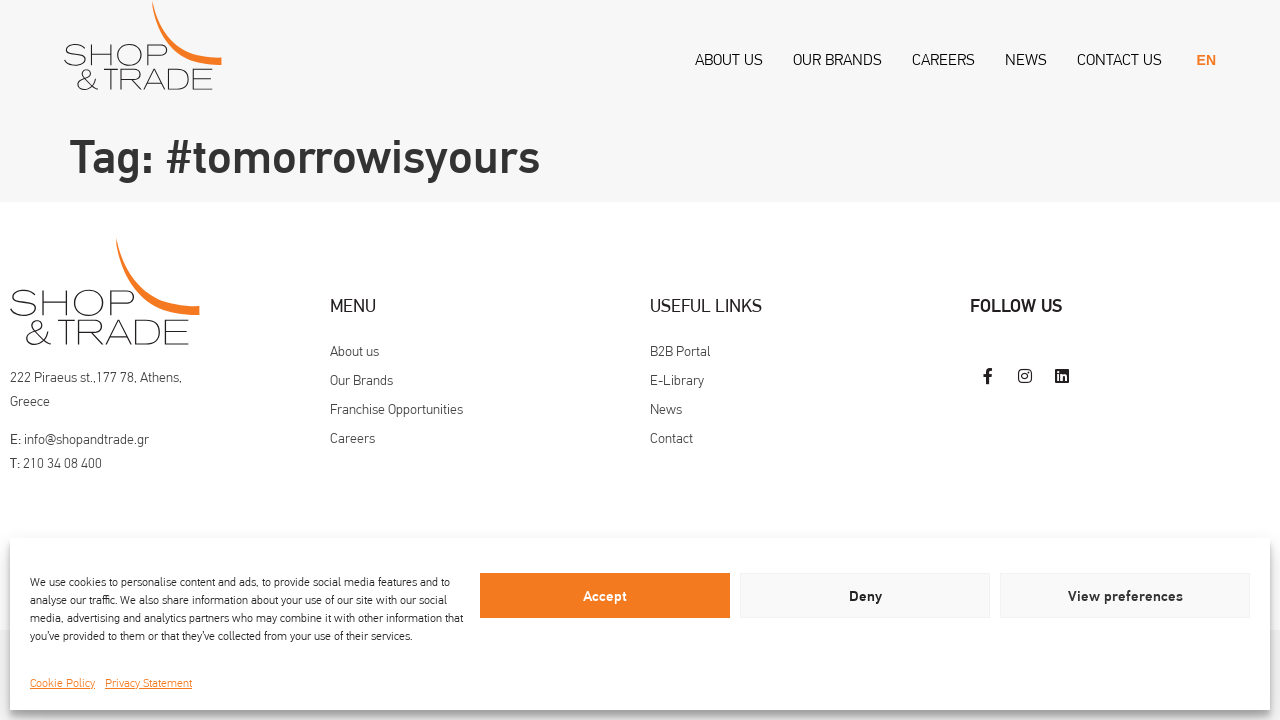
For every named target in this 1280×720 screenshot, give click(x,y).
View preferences (1125, 596)
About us (729, 59)
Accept (605, 596)
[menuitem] (1206, 60)
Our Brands (837, 59)
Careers (943, 59)
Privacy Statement (148, 683)
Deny (865, 596)
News (1026, 59)
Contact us (1119, 59)
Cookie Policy (62, 683)
